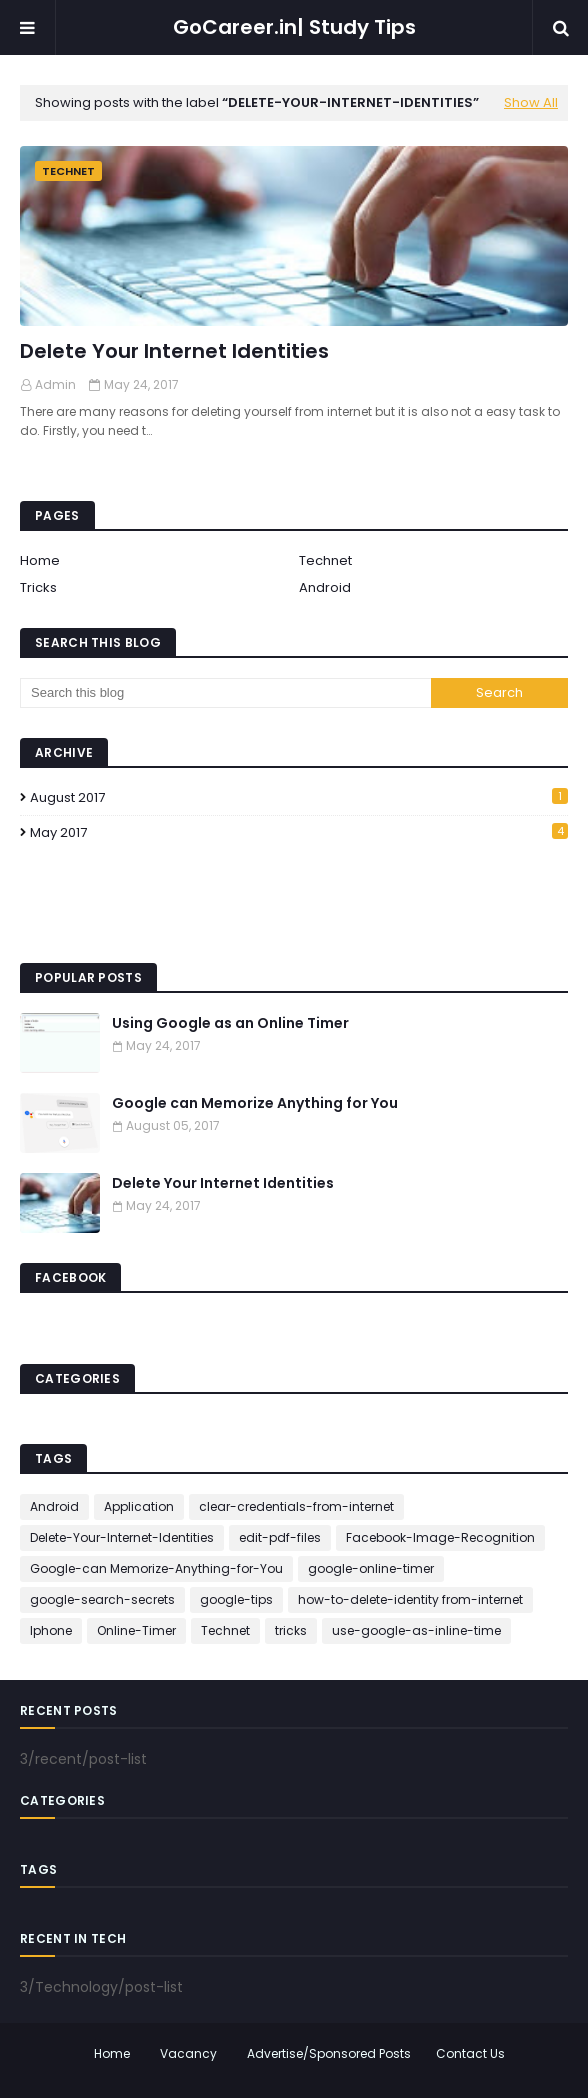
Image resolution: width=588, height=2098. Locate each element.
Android (325, 587)
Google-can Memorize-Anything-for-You (156, 1568)
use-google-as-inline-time (416, 1630)
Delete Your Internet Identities (174, 351)
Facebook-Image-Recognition (440, 1537)
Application (139, 1506)
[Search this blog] (225, 693)
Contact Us (470, 2053)
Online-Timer (136, 1630)
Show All (531, 102)
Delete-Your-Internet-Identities (122, 1537)
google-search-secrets (102, 1599)
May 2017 (299, 832)
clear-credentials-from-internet (296, 1506)
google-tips (236, 1599)
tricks (291, 1630)
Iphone (51, 1630)
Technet (325, 560)
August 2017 (299, 797)
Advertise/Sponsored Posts (329, 2053)
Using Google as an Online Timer (230, 1023)
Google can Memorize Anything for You (255, 1103)
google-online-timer (371, 1568)
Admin (55, 384)
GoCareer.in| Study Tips (294, 27)
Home (40, 560)
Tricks (38, 587)
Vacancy (188, 2053)
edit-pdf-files (280, 1537)
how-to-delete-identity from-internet (410, 1599)
